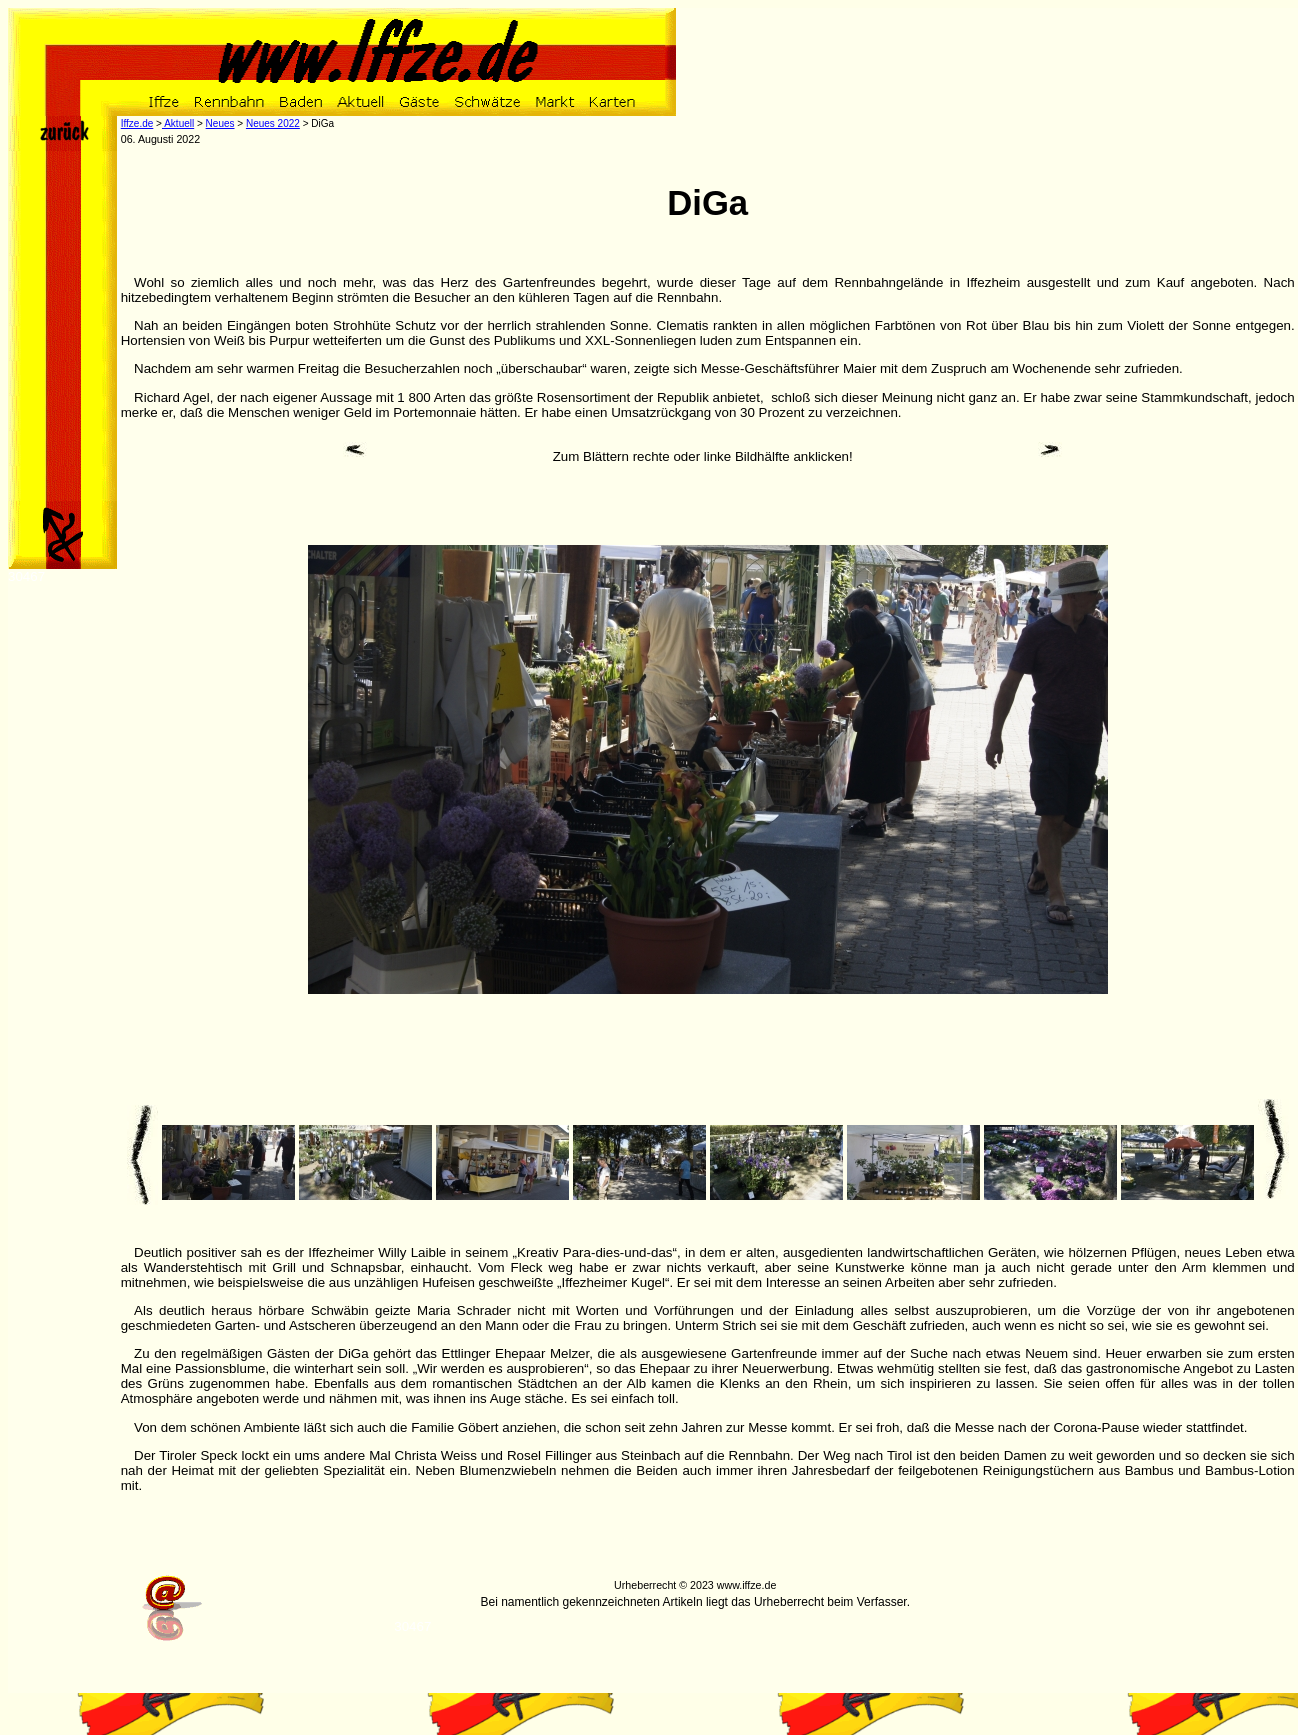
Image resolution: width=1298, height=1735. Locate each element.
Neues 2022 (273, 123)
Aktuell (178, 123)
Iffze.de (137, 123)
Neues (220, 123)
